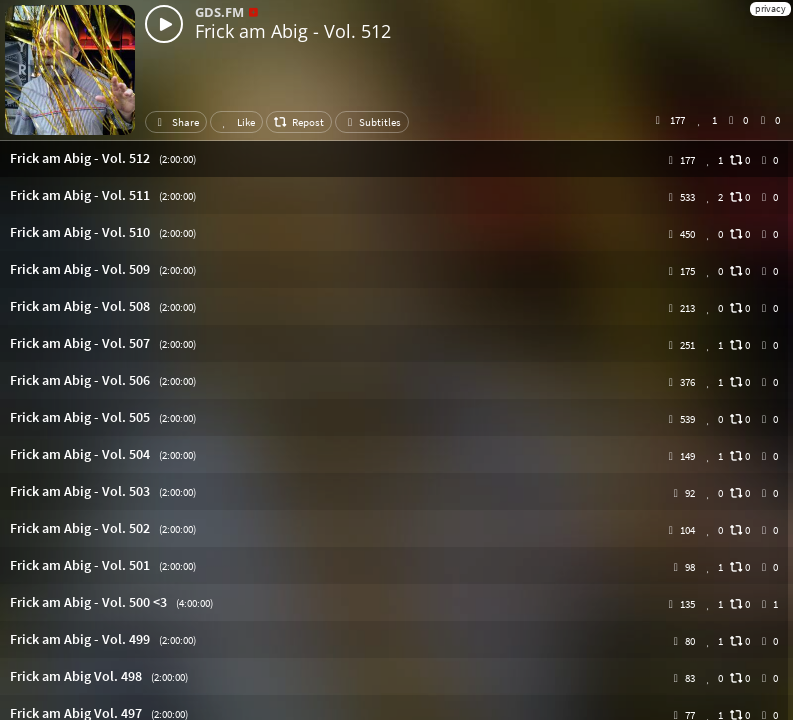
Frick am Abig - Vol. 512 (293, 31)
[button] (396, 158)
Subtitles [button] (372, 122)
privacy (770, 8)
